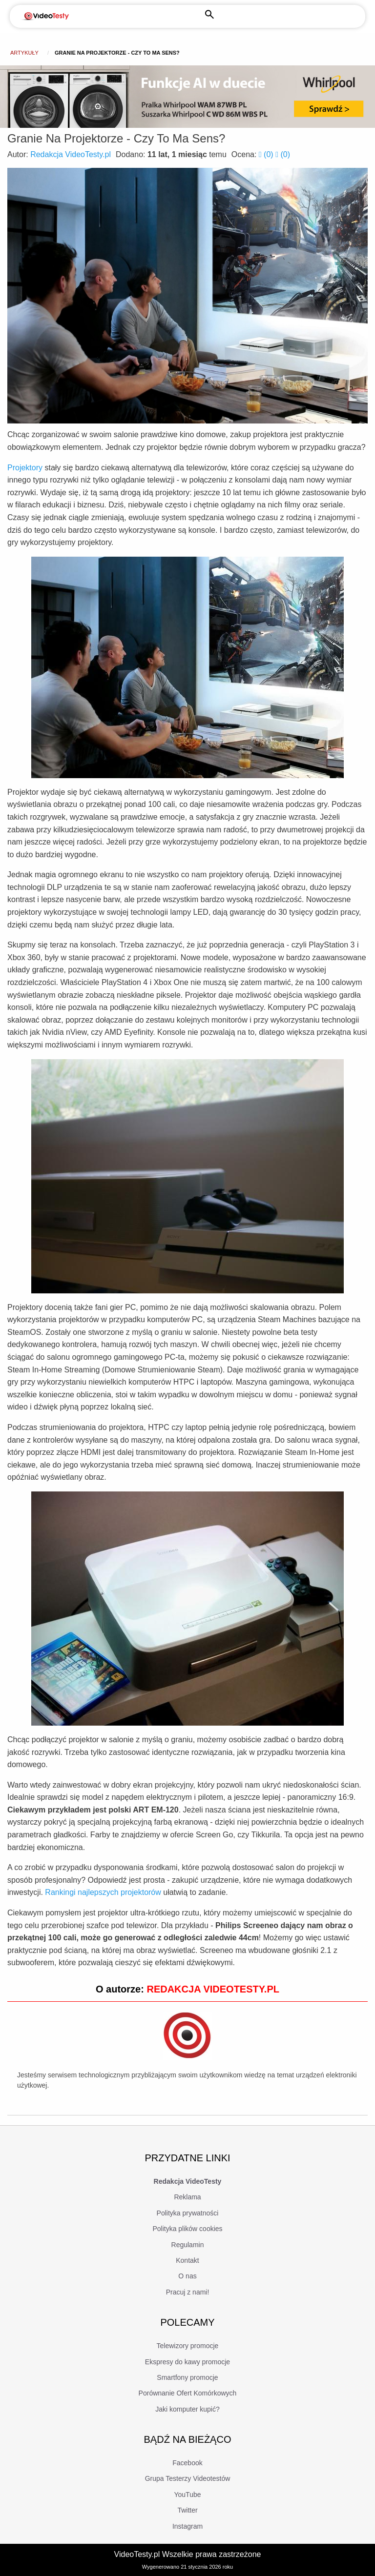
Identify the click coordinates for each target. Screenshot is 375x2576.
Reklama (187, 2197)
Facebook (187, 2463)
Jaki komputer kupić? (187, 2409)
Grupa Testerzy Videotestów (187, 2478)
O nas (187, 2276)
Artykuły (24, 53)
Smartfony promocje (187, 2377)
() (267, 154)
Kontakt (187, 2260)
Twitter (187, 2510)
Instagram (187, 2526)
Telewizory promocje (188, 2346)
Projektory (24, 467)
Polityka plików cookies (187, 2229)
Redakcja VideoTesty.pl (70, 154)
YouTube (187, 2494)
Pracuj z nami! (187, 2292)
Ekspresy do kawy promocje (187, 2362)
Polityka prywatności (188, 2213)
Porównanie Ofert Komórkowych (188, 2393)
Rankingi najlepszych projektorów (103, 1892)
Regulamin (187, 2245)
